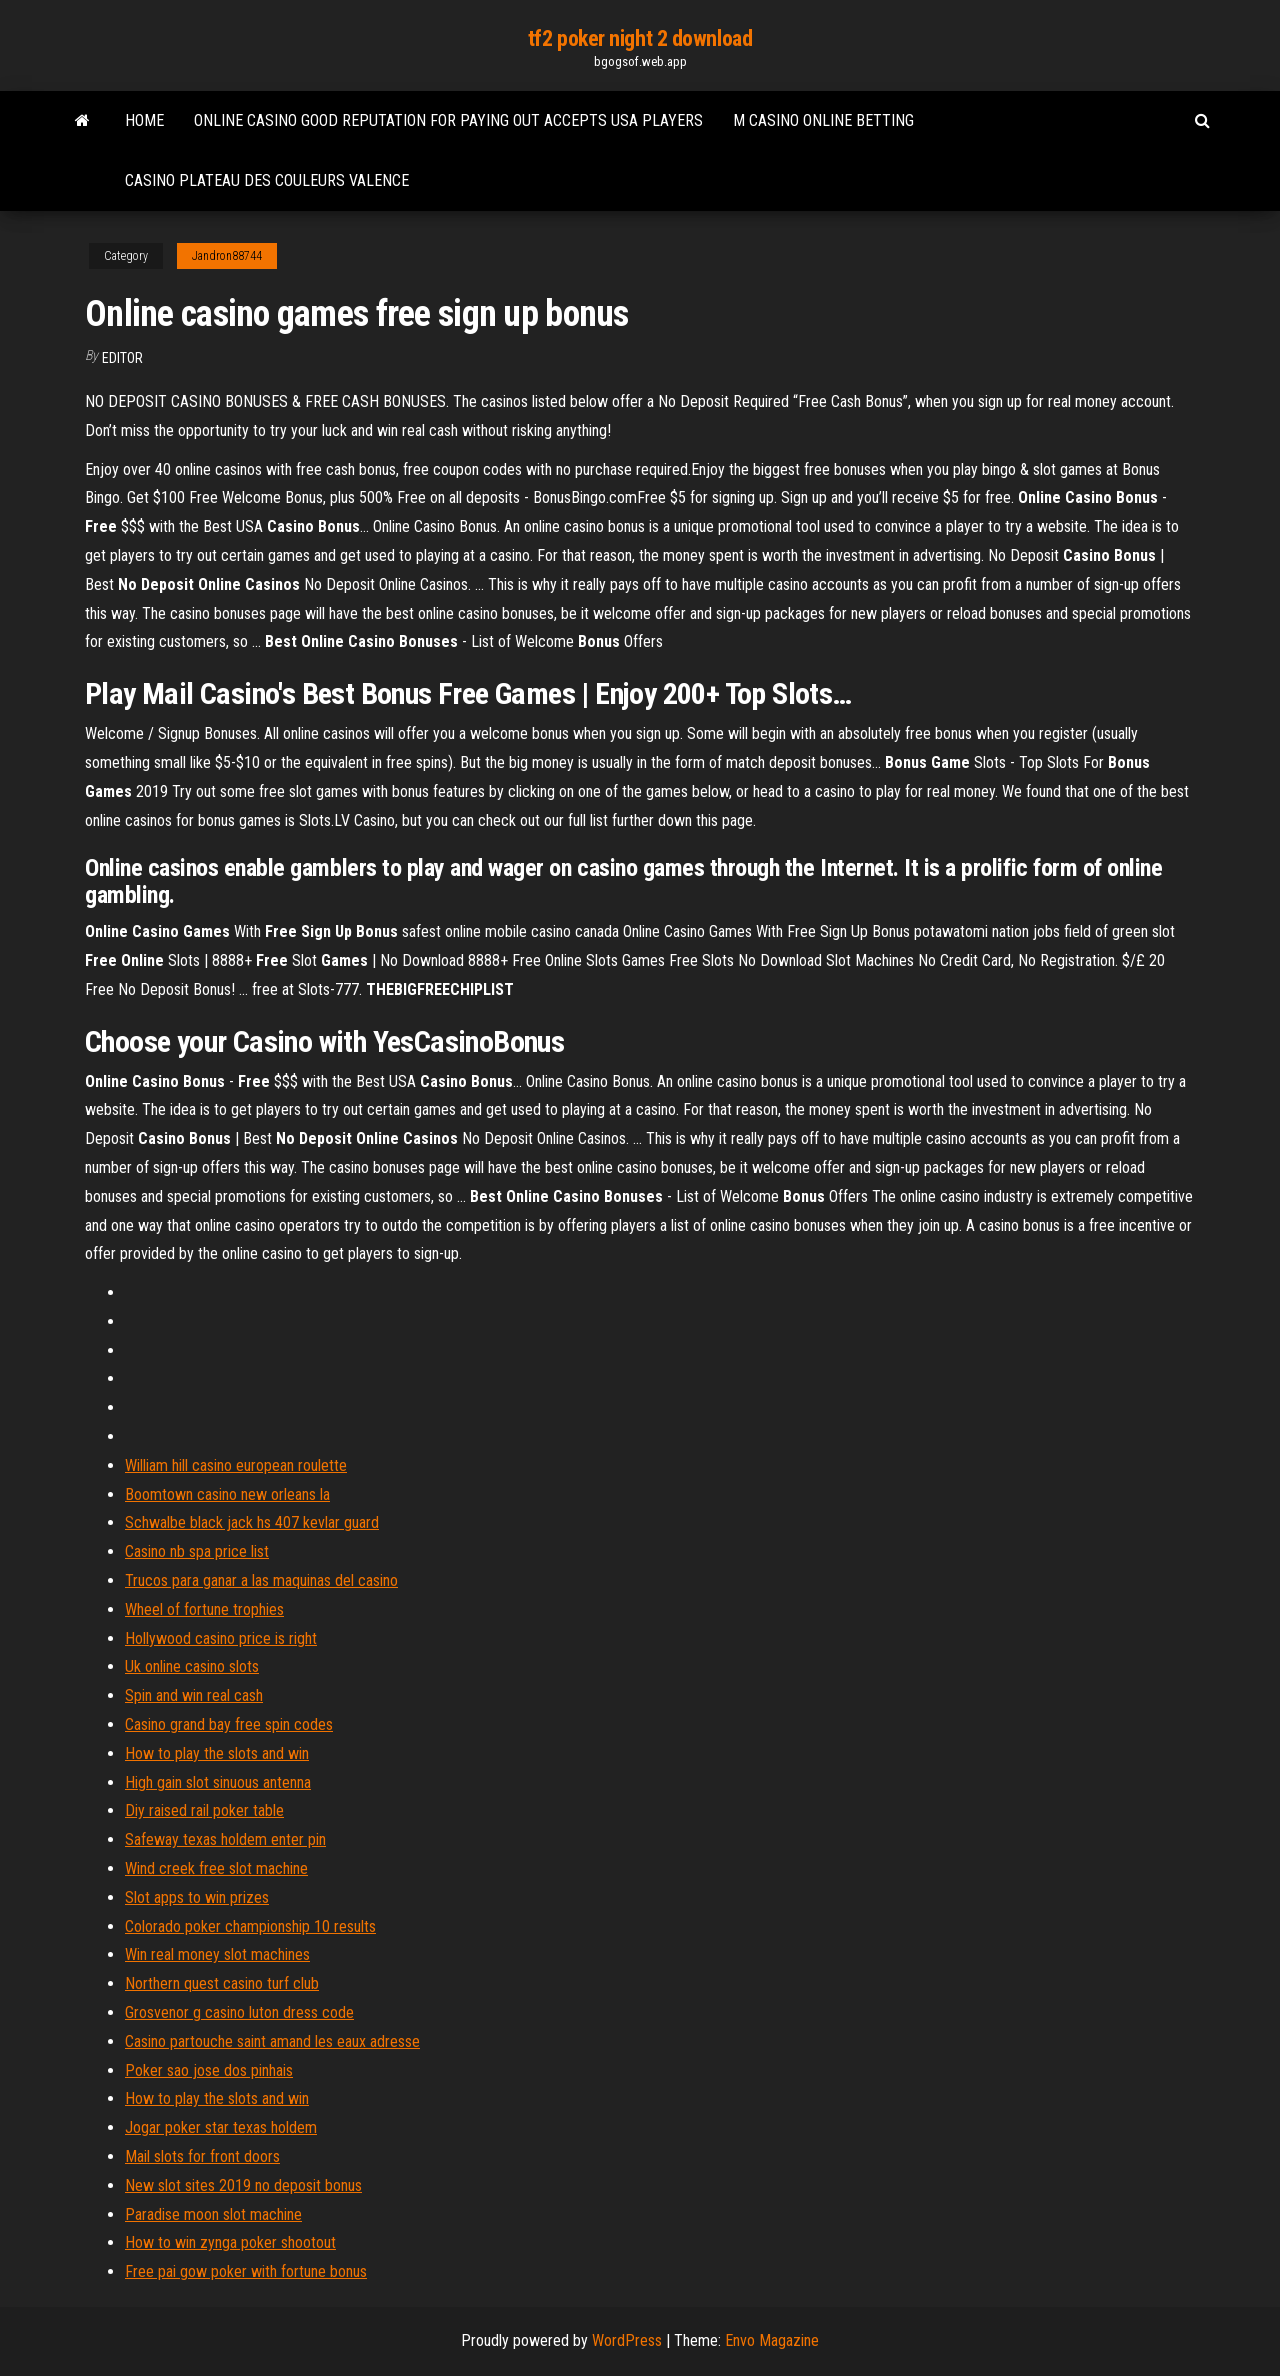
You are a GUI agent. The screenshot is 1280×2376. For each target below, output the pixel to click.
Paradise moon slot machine (213, 2214)
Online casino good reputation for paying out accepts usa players (448, 120)
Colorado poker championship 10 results (250, 1926)
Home (144, 120)
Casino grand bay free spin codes (229, 1724)
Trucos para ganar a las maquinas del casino (261, 1580)
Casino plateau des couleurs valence (267, 180)
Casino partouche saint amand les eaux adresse (272, 2041)
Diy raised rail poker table (204, 1810)
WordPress (627, 2340)
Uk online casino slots (192, 1666)
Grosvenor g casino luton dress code (239, 2012)
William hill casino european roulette (236, 1465)
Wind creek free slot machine (216, 1868)
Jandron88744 (227, 256)
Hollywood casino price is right (221, 1638)
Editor (122, 358)
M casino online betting (823, 120)
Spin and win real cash (194, 1695)
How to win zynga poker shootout (230, 2242)
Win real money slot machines (217, 1954)
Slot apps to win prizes (197, 1897)
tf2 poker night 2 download (640, 38)
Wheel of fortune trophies (204, 1609)
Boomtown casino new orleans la (227, 1494)
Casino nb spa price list (197, 1551)
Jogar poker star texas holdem (221, 2127)
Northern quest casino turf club (222, 1983)
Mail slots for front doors (202, 2156)
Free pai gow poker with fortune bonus (246, 2271)
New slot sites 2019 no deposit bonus (243, 2185)
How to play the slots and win (217, 1753)
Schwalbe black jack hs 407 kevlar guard (252, 1522)
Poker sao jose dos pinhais (209, 2070)
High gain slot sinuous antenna (218, 1782)
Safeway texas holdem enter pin (225, 1839)
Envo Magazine (772, 2340)
